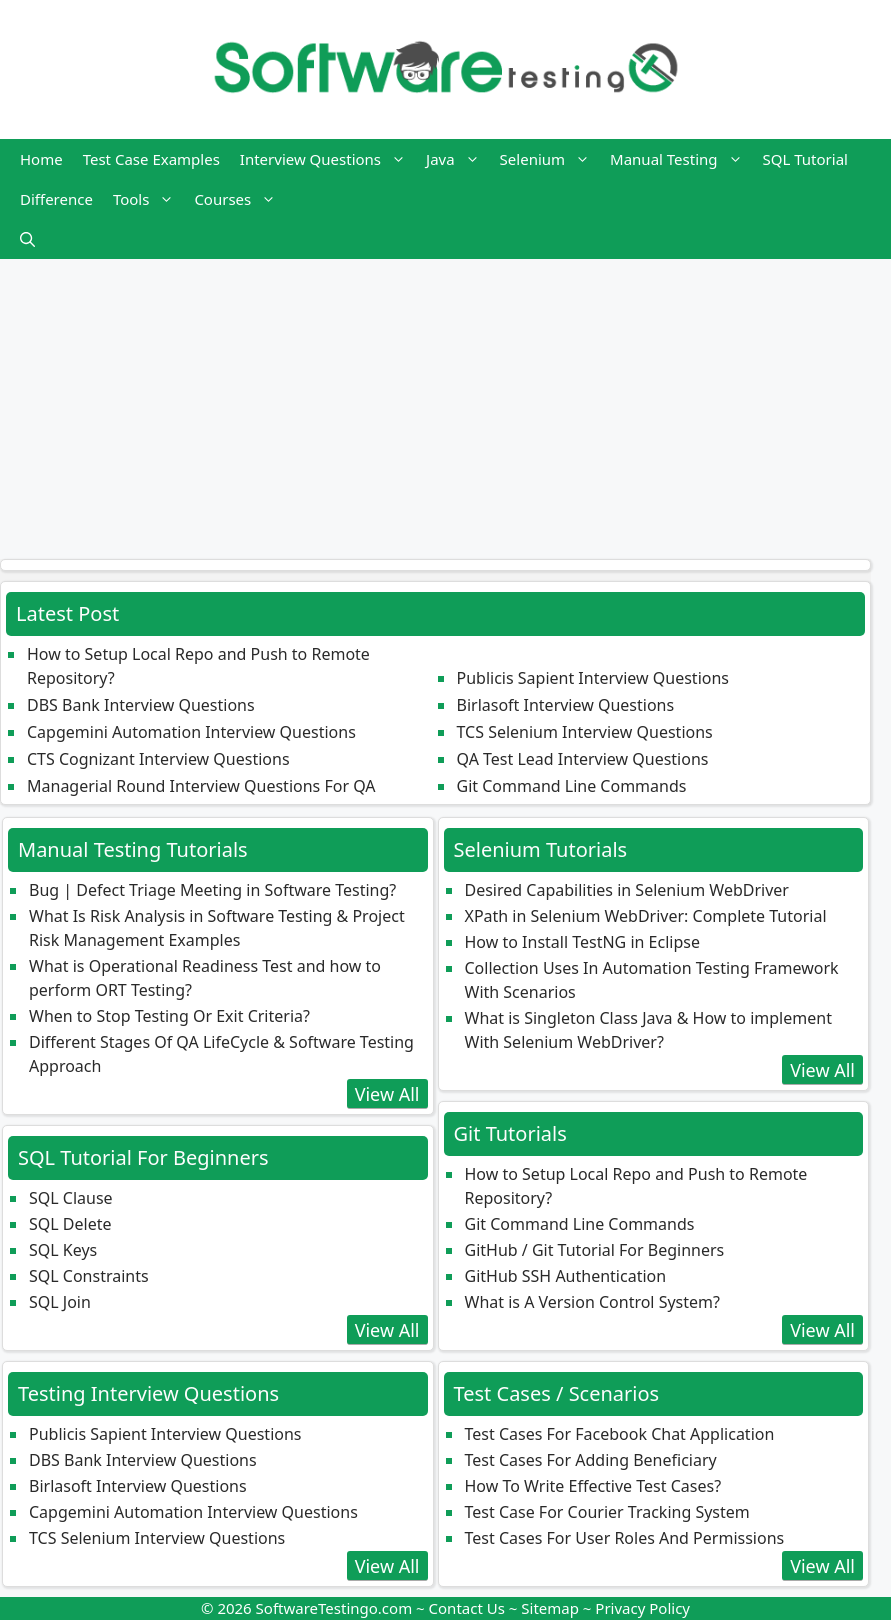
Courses (240, 199)
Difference (56, 199)
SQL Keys (63, 1250)
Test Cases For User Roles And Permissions (625, 1538)
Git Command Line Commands (572, 786)
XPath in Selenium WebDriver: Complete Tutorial (646, 916)
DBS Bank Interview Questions (141, 705)
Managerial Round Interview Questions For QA (201, 786)
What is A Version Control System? (592, 1302)
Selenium (550, 159)
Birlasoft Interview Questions (566, 705)
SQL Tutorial (805, 159)
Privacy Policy (642, 1608)
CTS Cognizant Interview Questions (158, 759)
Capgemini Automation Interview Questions (191, 732)
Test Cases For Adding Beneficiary (591, 1460)
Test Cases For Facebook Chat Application (620, 1434)
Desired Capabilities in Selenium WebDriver (627, 890)
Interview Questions (328, 159)
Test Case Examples (151, 159)
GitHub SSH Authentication (566, 1276)
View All (387, 1094)
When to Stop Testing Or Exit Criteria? (169, 1016)
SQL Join (60, 1302)
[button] (27, 239)
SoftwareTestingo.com (334, 1608)
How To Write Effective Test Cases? (593, 1486)
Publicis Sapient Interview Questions (593, 678)
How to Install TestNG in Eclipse (582, 942)
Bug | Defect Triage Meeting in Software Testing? (212, 890)
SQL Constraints (89, 1276)
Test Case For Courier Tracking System (607, 1512)
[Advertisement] (445, 399)
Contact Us (467, 1608)
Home (41, 159)
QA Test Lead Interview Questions (583, 759)
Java (458, 159)
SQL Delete (70, 1224)
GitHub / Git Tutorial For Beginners (595, 1250)
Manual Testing (681, 159)
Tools (149, 199)
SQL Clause (71, 1198)
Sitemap (550, 1608)
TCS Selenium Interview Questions (585, 732)
